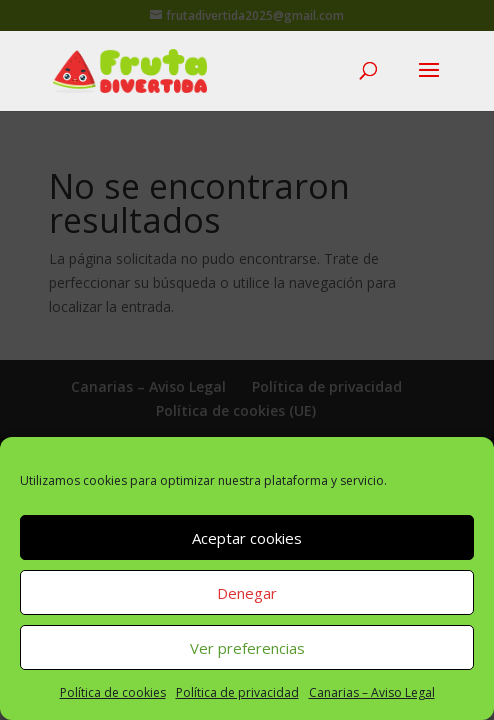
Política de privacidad (237, 692)
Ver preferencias (247, 648)
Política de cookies (113, 692)
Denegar (247, 593)
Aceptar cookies (247, 538)
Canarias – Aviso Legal (372, 692)
